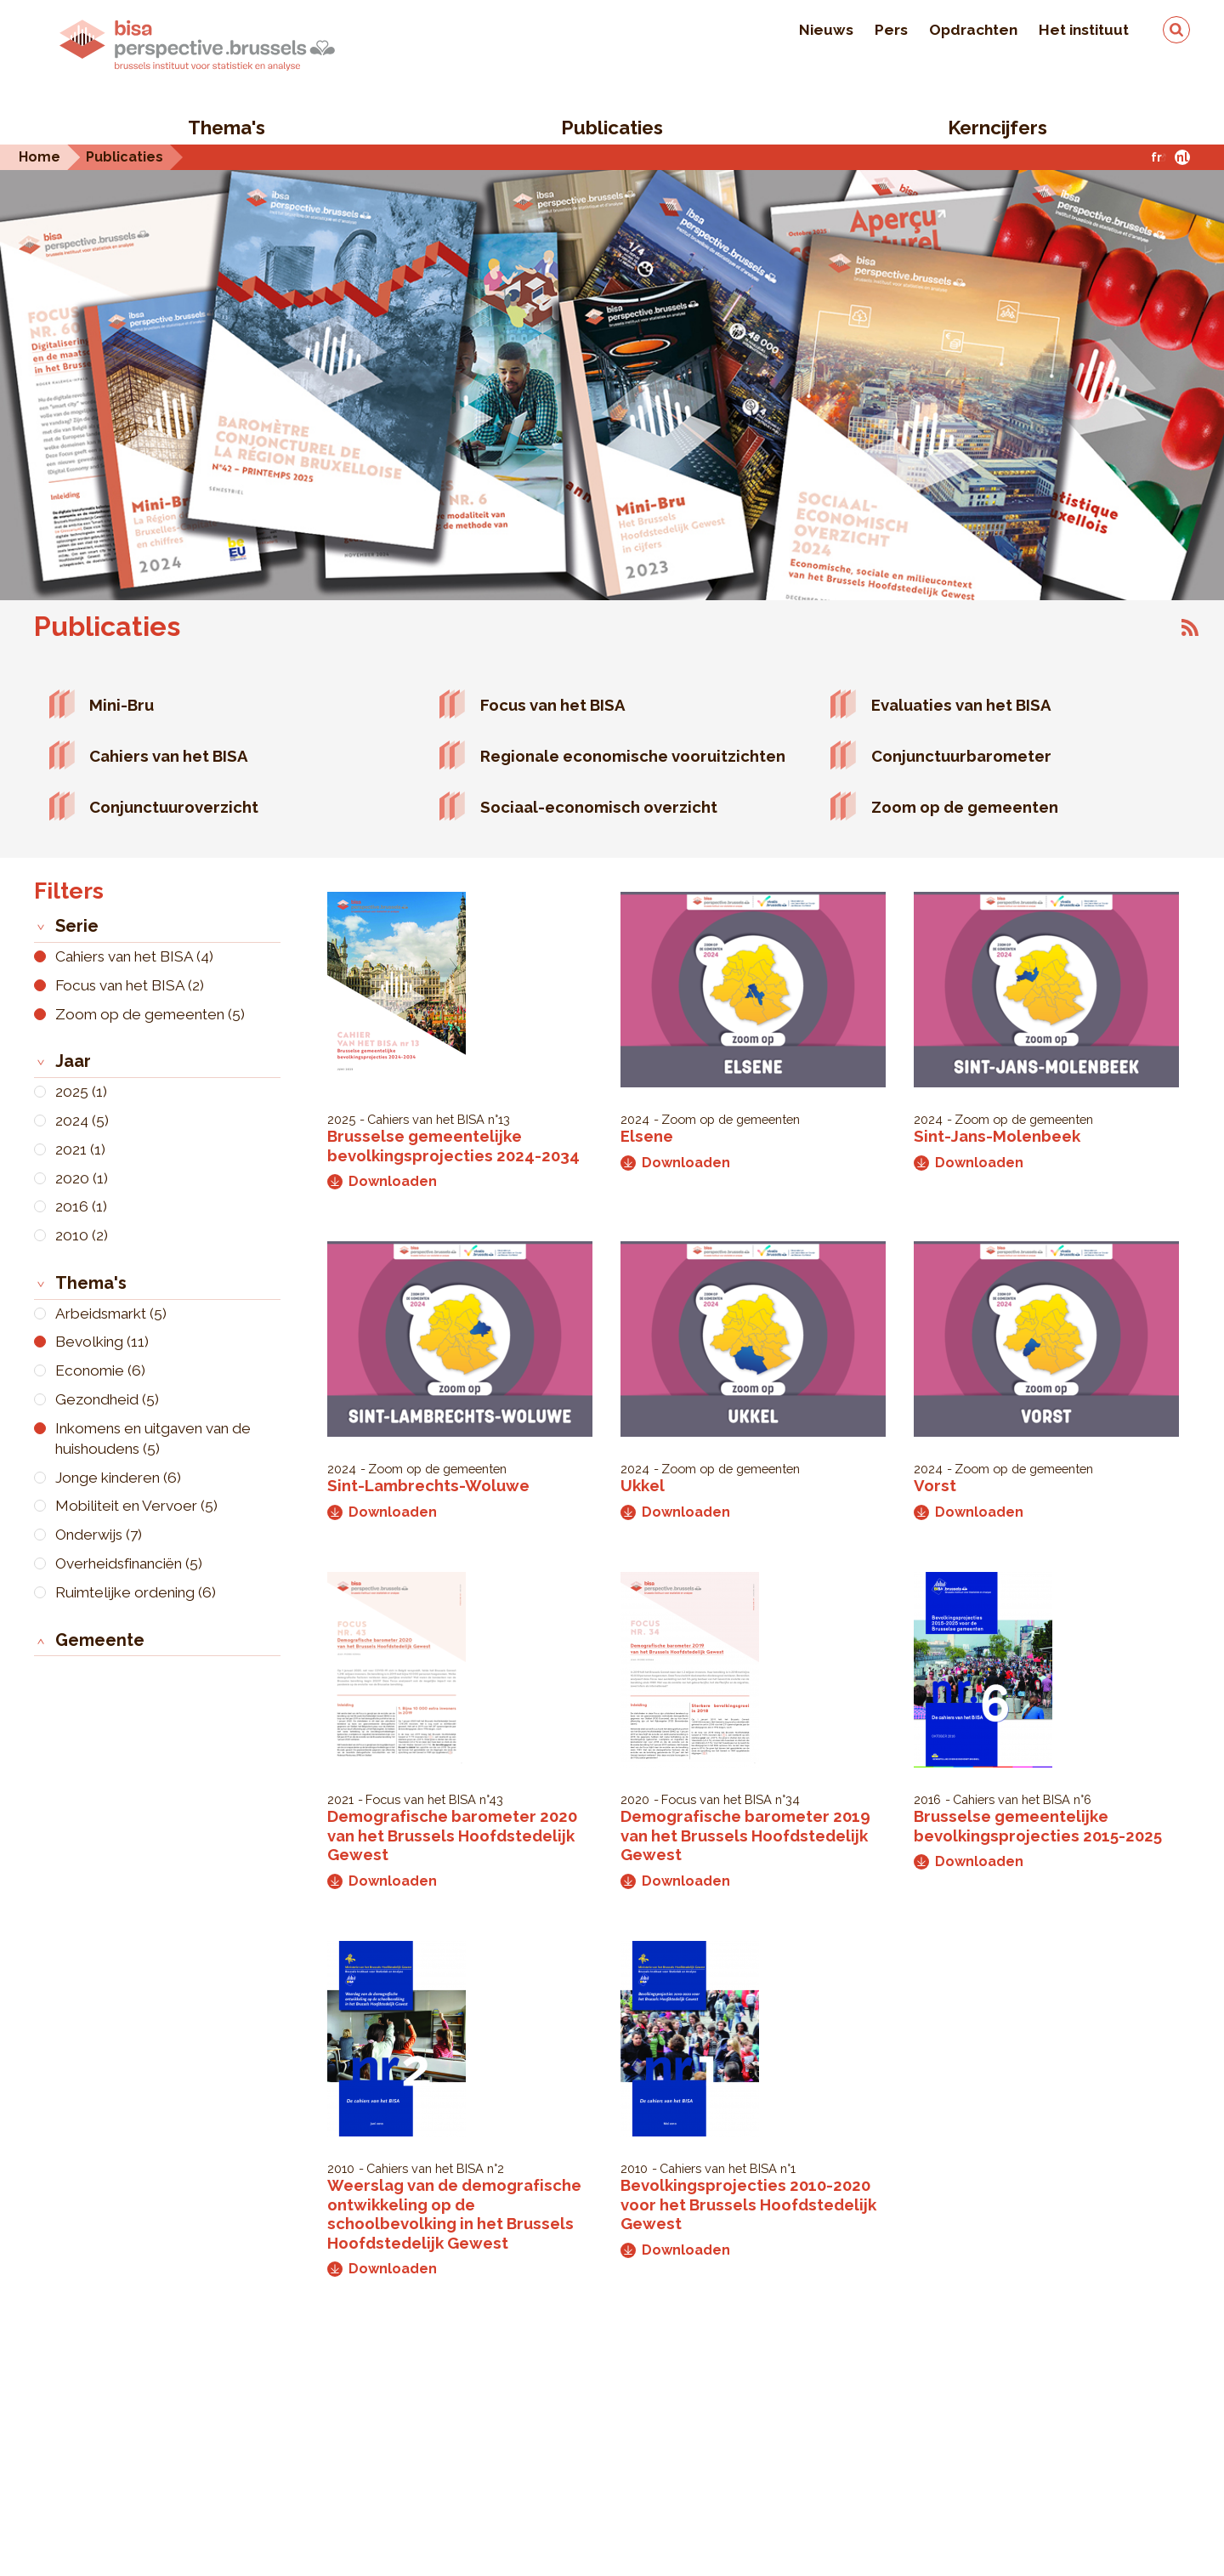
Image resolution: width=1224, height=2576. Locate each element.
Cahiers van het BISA (168, 755)
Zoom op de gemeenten (964, 806)
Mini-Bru (121, 704)
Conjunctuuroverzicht (173, 806)
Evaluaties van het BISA (961, 704)
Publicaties (612, 127)
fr (1156, 157)
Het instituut (1084, 29)
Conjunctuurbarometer (961, 755)
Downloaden (382, 1181)
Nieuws (826, 29)
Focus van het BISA (553, 704)
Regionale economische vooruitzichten (632, 755)
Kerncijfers (997, 127)
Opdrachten (973, 29)
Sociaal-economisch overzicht (598, 806)
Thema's (226, 127)
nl (1182, 157)
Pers (891, 29)
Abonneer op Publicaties (1190, 627)
